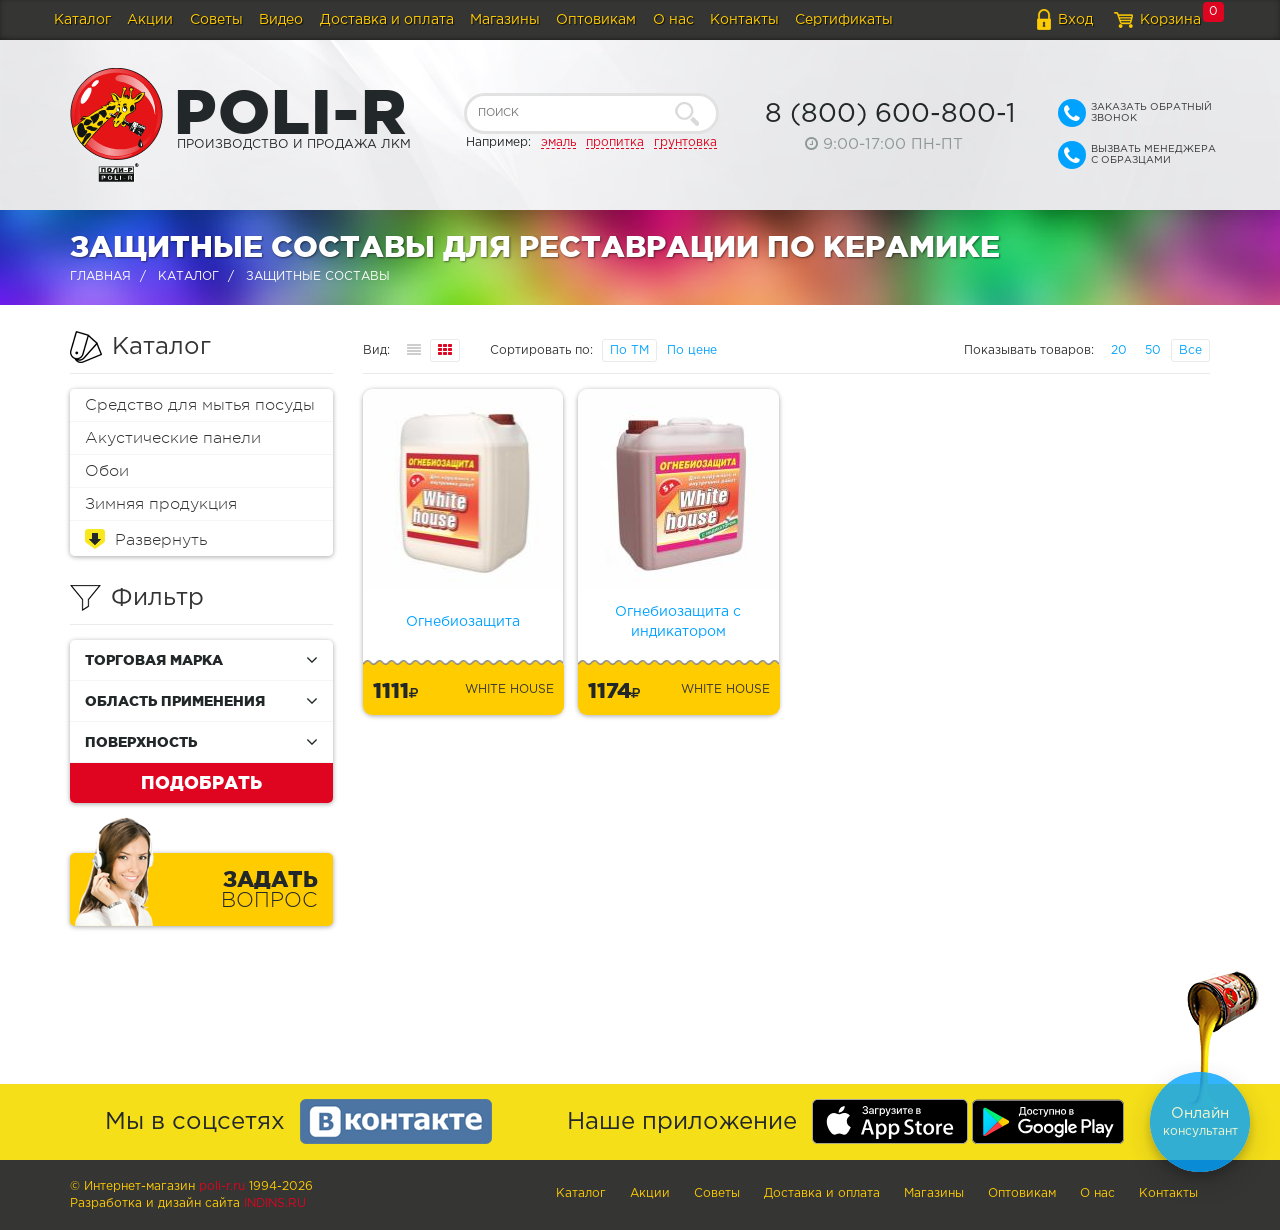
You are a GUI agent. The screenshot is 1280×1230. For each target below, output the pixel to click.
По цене (692, 350)
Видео (281, 20)
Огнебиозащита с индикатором (678, 622)
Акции (150, 20)
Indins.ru (275, 1203)
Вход (1075, 20)
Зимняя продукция (161, 504)
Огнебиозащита (463, 622)
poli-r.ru (222, 1186)
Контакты (744, 20)
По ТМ (629, 350)
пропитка (615, 142)
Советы (216, 20)
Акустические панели (173, 438)
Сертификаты (844, 20)
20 (1119, 350)
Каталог (82, 20)
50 (1153, 350)
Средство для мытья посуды (200, 405)
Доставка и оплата (387, 20)
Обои (107, 471)
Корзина (1170, 20)
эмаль (558, 142)
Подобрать (201, 782)
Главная (100, 276)
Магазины (505, 20)
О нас (673, 20)
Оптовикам (596, 20)
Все (1190, 350)
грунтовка (685, 142)
